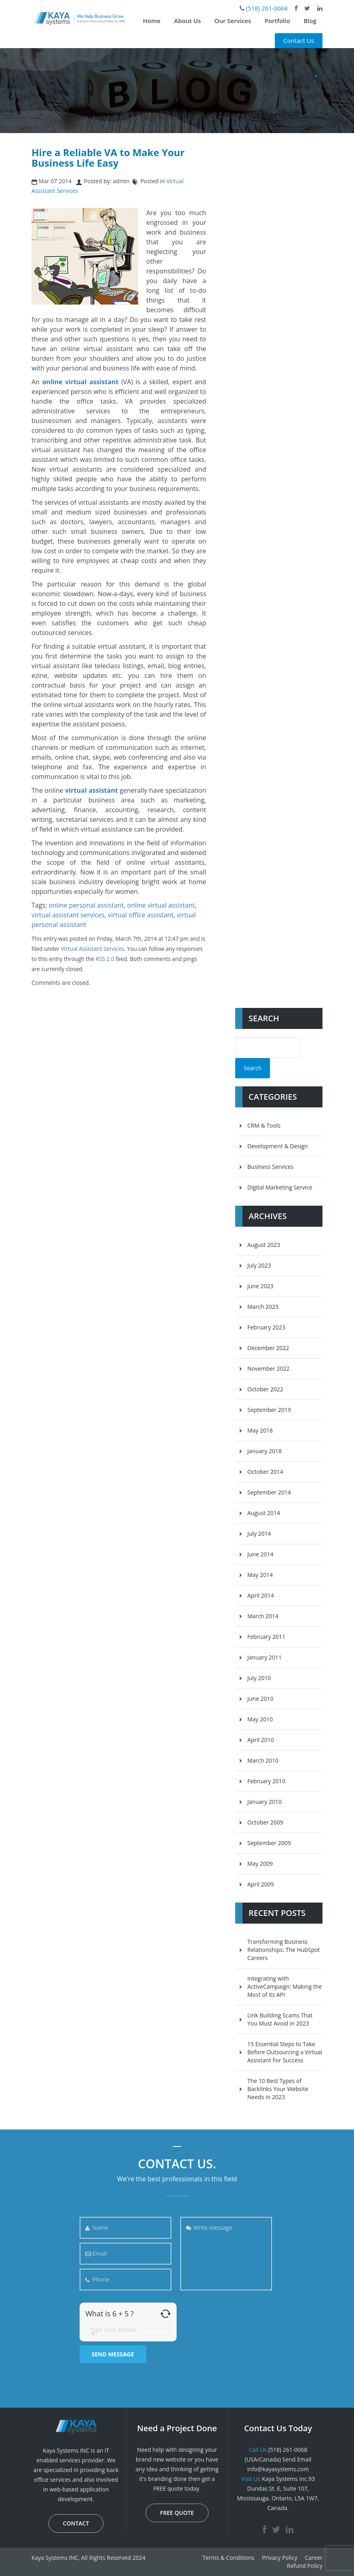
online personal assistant (86, 905)
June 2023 (260, 1286)
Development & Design (277, 1146)
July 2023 (259, 1265)
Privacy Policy (279, 2557)
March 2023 (262, 1306)
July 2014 (259, 1533)
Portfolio (277, 21)
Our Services (233, 21)
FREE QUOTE (177, 2513)
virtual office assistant (140, 914)
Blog (309, 21)
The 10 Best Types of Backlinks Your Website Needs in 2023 (277, 2089)
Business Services (270, 1167)
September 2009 (269, 1843)
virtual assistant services (68, 914)
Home (151, 21)
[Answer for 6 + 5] (128, 2329)
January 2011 (264, 1657)
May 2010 (260, 1719)
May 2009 (260, 1863)
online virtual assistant (161, 905)
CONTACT (76, 2523)
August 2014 (263, 1513)
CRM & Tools (263, 1125)
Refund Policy (304, 2566)
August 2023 (263, 1245)
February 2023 (266, 1327)
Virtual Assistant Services (92, 949)
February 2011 (266, 1636)
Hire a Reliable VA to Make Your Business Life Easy (108, 157)
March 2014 (262, 1616)
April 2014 (260, 1595)
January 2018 (264, 1451)
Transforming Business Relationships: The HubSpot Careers (283, 1950)
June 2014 (260, 1554)
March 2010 (262, 1760)
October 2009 (265, 1822)
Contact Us (298, 40)
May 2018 (260, 1430)
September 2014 (269, 1492)
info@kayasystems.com (278, 2469)
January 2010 (264, 1802)
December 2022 (268, 1348)
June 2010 (260, 1698)
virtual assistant (91, 790)
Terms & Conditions (228, 2557)
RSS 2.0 (105, 959)
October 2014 (265, 1471)
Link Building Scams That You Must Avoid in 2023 (280, 2019)
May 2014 (260, 1575)
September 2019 (269, 1410)
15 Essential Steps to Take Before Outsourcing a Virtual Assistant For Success (284, 2052)
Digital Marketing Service (279, 1187)
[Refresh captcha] (165, 2314)
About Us (187, 21)
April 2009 (260, 1884)
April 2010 (260, 1740)
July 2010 (259, 1678)
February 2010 (266, 1781)
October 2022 (265, 1389)
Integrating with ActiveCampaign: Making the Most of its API (284, 1986)
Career (313, 2557)
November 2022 (268, 1368)
